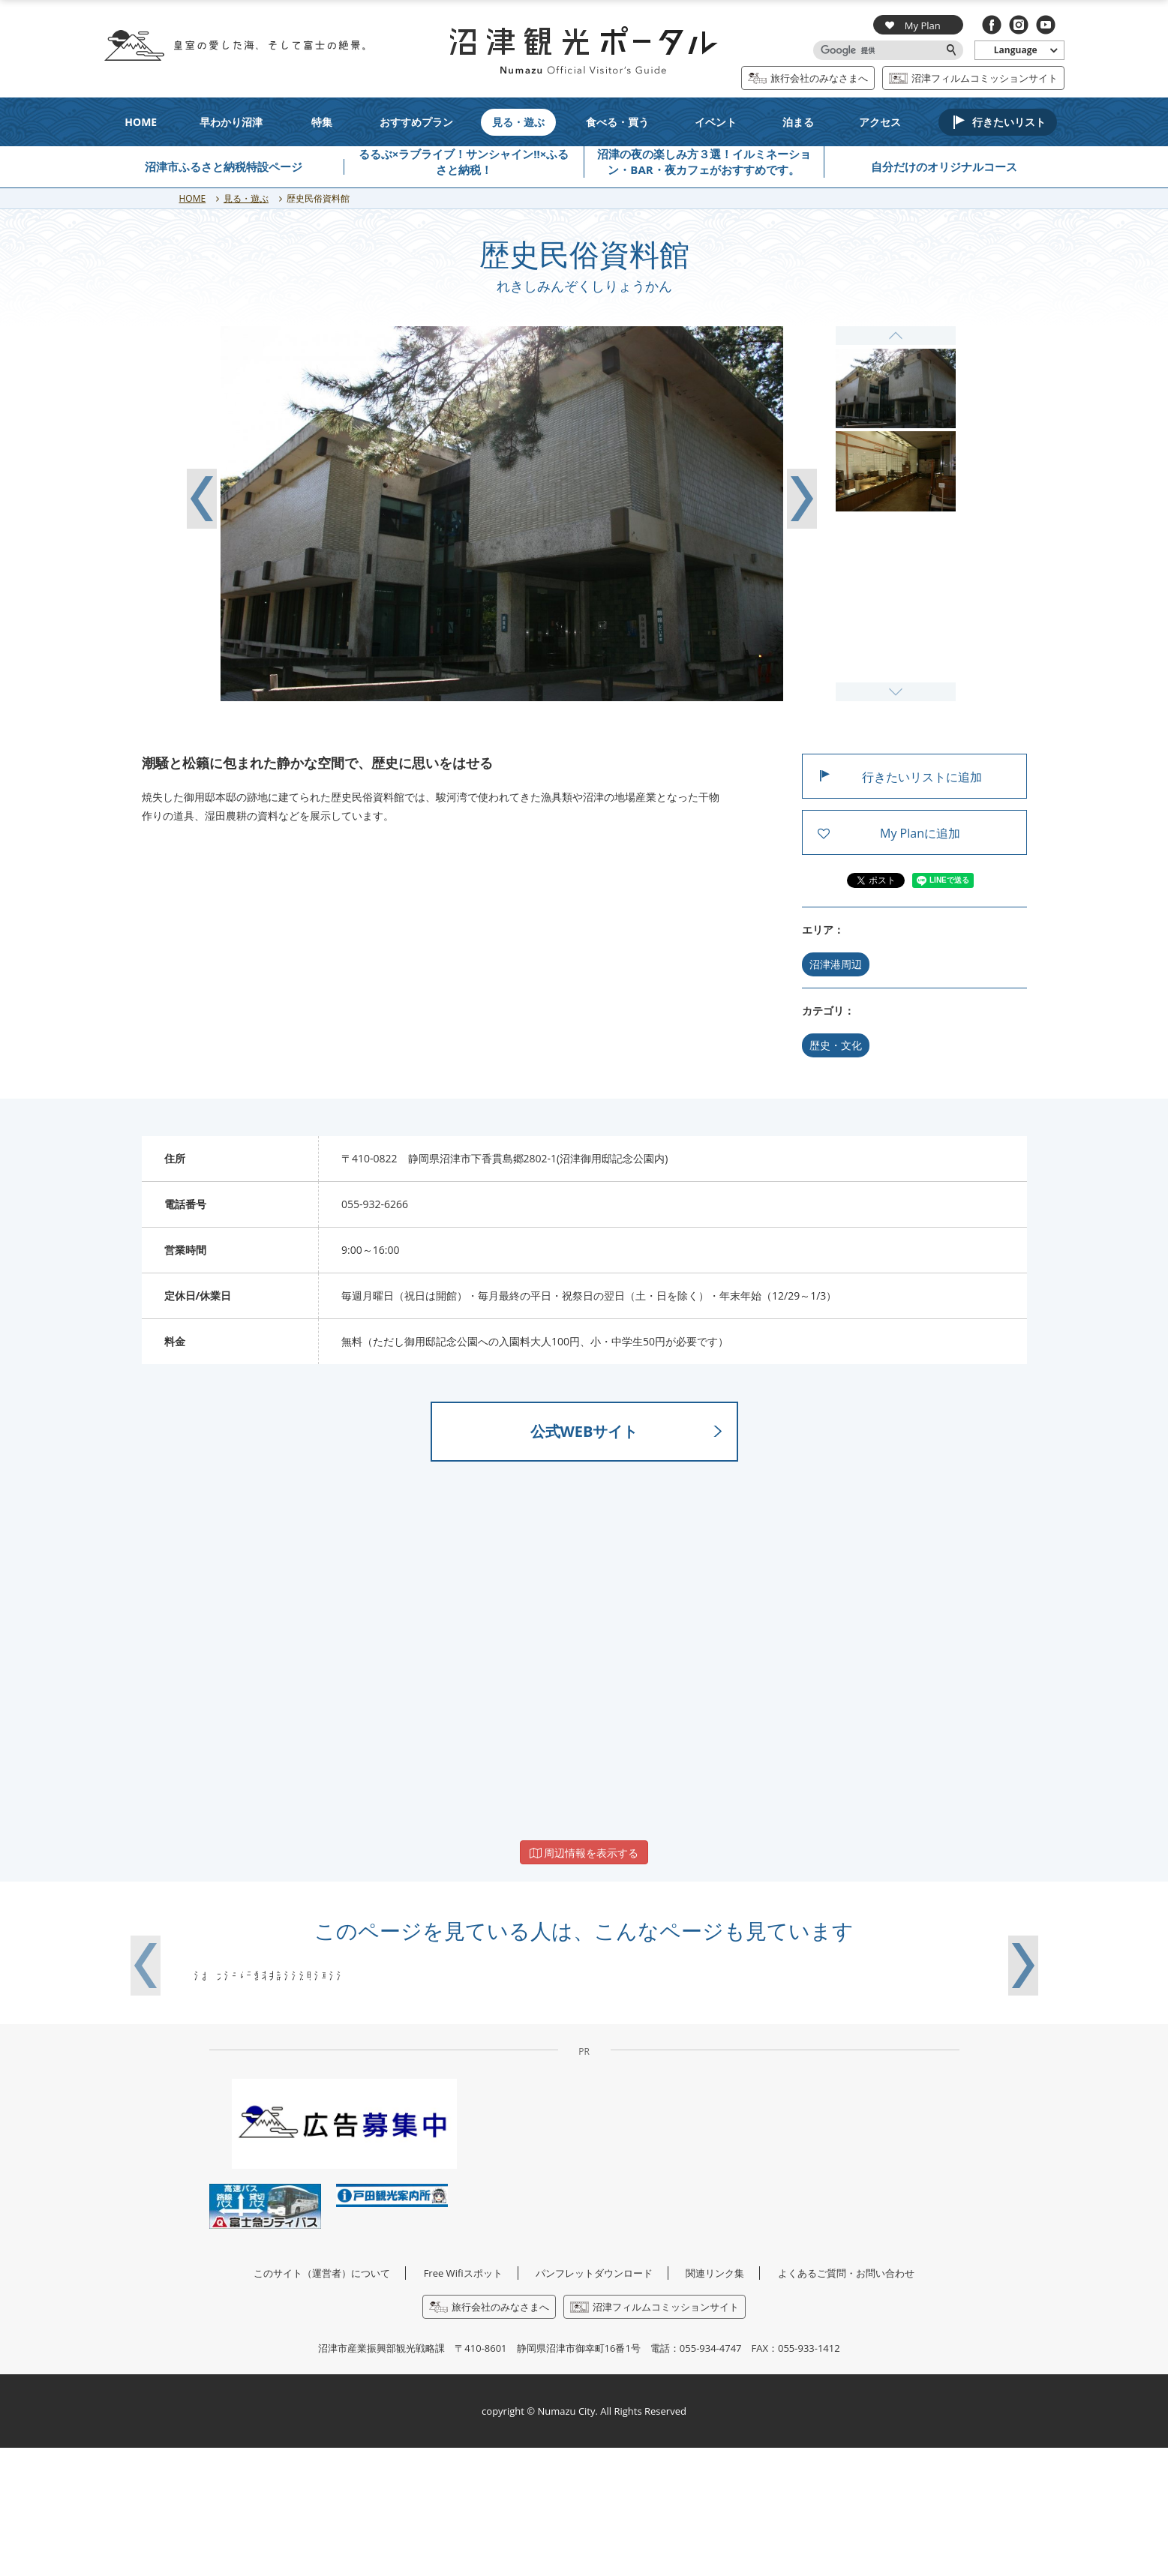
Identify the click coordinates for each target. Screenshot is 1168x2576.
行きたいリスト (1009, 122)
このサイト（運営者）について (322, 2400)
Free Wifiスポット (463, 2400)
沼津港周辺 (835, 964)
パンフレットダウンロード (594, 2400)
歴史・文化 (835, 1045)
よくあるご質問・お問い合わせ (846, 2400)
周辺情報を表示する (584, 1853)
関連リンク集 (715, 2400)
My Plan (913, 25)
